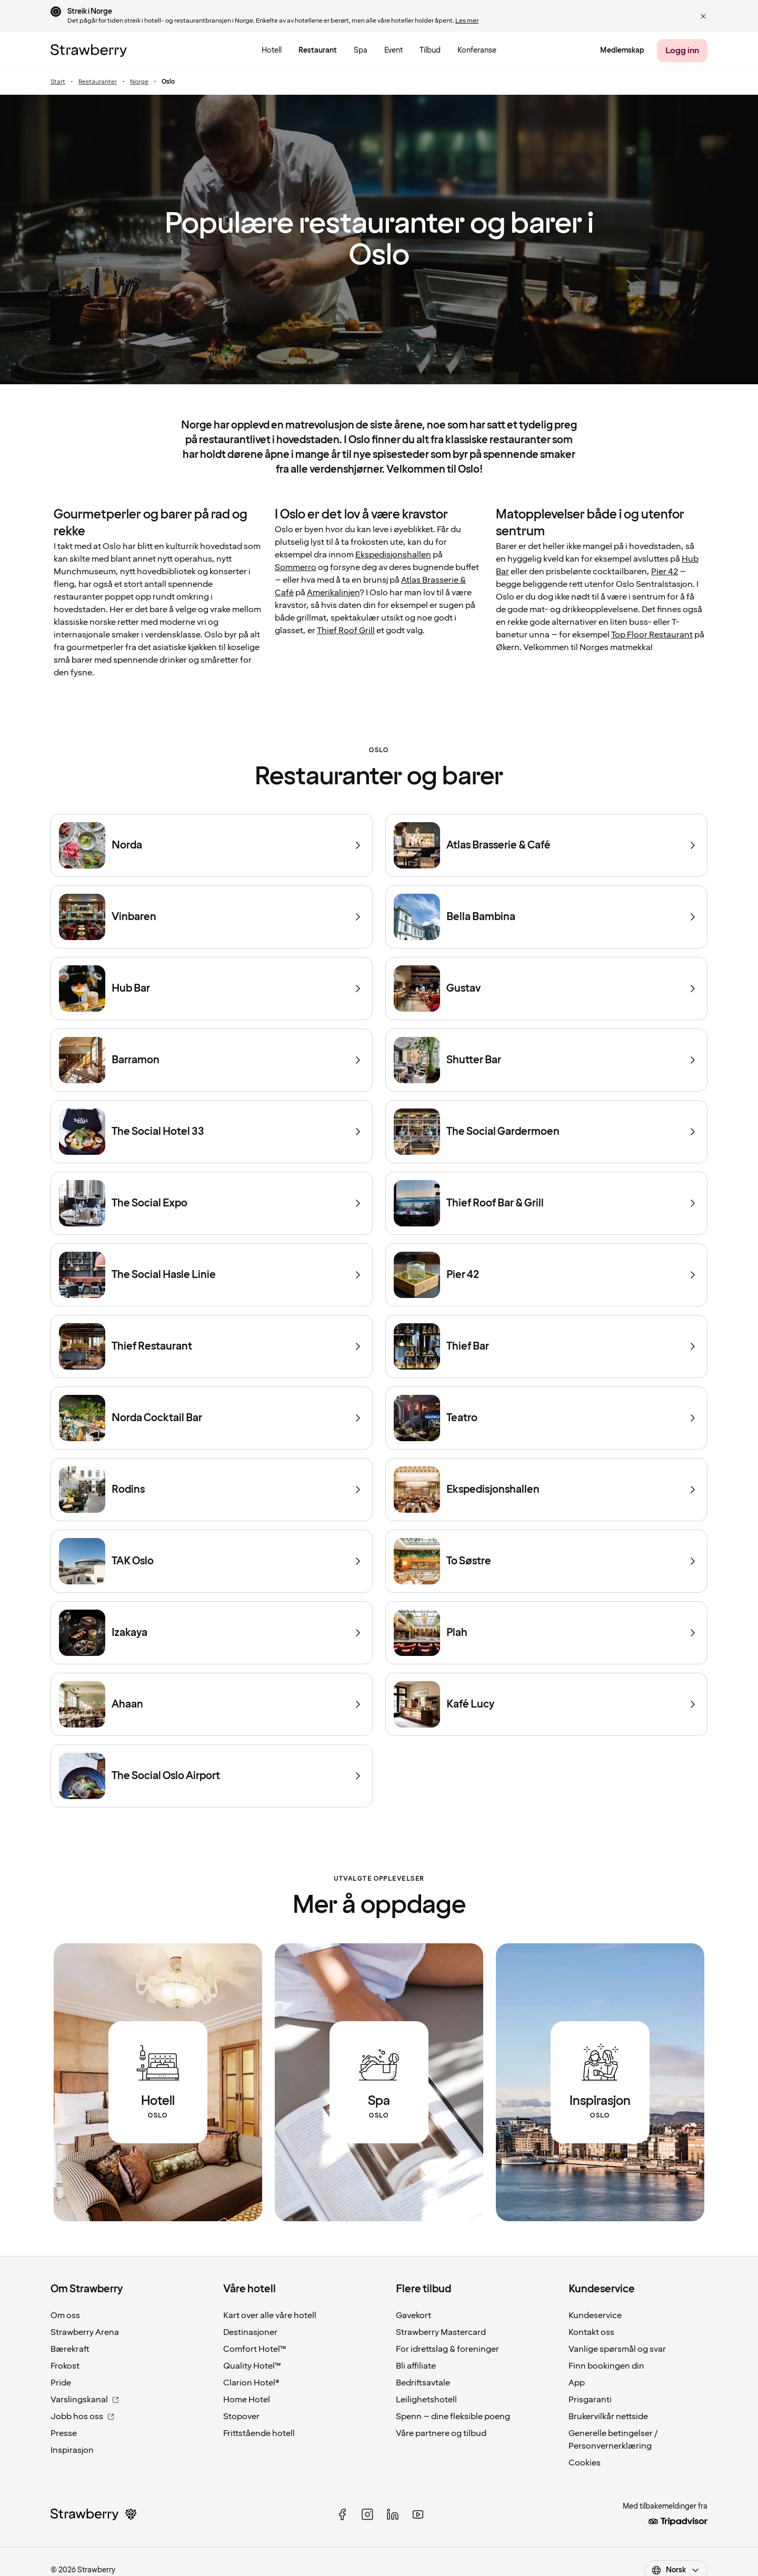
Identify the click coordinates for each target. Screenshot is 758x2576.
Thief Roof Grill (346, 630)
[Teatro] (546, 1418)
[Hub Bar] (212, 988)
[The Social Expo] (212, 1203)
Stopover (241, 2416)
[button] (703, 16)
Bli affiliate (416, 2366)
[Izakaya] (212, 1632)
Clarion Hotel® (251, 2383)
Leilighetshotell (426, 2399)
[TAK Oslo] (212, 1561)
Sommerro (295, 567)
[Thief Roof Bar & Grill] (546, 1203)
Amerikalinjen (333, 592)
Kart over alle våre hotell (269, 2315)
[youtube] (418, 2514)
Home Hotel (246, 2399)
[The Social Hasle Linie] (212, 1274)
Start (58, 82)
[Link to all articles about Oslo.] (600, 2082)
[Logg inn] (682, 50)
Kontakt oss (591, 2332)
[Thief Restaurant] (212, 1346)
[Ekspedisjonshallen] (546, 1489)
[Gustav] (546, 988)
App (576, 2383)
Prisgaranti (590, 2399)
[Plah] (546, 1632)
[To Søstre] (546, 1561)
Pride (61, 2383)
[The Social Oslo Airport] (212, 1776)
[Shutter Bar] (546, 1060)
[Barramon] (212, 1060)
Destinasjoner (250, 2332)
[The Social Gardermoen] (546, 1131)
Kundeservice (595, 2315)
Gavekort (413, 2315)
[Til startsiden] (89, 50)
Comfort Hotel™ (254, 2349)
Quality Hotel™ (252, 2366)
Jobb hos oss (82, 2416)
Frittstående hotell (259, 2433)
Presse (64, 2433)
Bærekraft (70, 2349)
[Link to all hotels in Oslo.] (158, 2082)
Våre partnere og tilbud (441, 2433)
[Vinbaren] (212, 916)
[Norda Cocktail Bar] (212, 1418)
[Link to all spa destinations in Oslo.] (379, 2082)
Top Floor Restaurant (652, 635)
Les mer (466, 20)
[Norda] (212, 845)
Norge (139, 82)
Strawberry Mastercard (441, 2332)
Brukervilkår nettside (608, 2416)
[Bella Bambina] (546, 916)
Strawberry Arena (85, 2332)
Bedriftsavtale (423, 2383)
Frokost (65, 2366)
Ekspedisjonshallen (393, 555)
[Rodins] (212, 1489)
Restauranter (97, 82)
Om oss (65, 2315)
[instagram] (367, 2514)
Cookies (584, 2463)
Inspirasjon (72, 2450)
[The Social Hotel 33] (212, 1131)
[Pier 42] (546, 1274)
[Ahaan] (212, 1704)
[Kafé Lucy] (546, 1704)
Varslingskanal (85, 2399)
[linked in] (392, 2514)
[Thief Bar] (546, 1346)
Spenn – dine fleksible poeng (453, 2416)
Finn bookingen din (606, 2366)
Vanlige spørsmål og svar (617, 2349)
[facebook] (342, 2514)
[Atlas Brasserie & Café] (546, 845)
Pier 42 (664, 571)
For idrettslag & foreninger (447, 2349)
